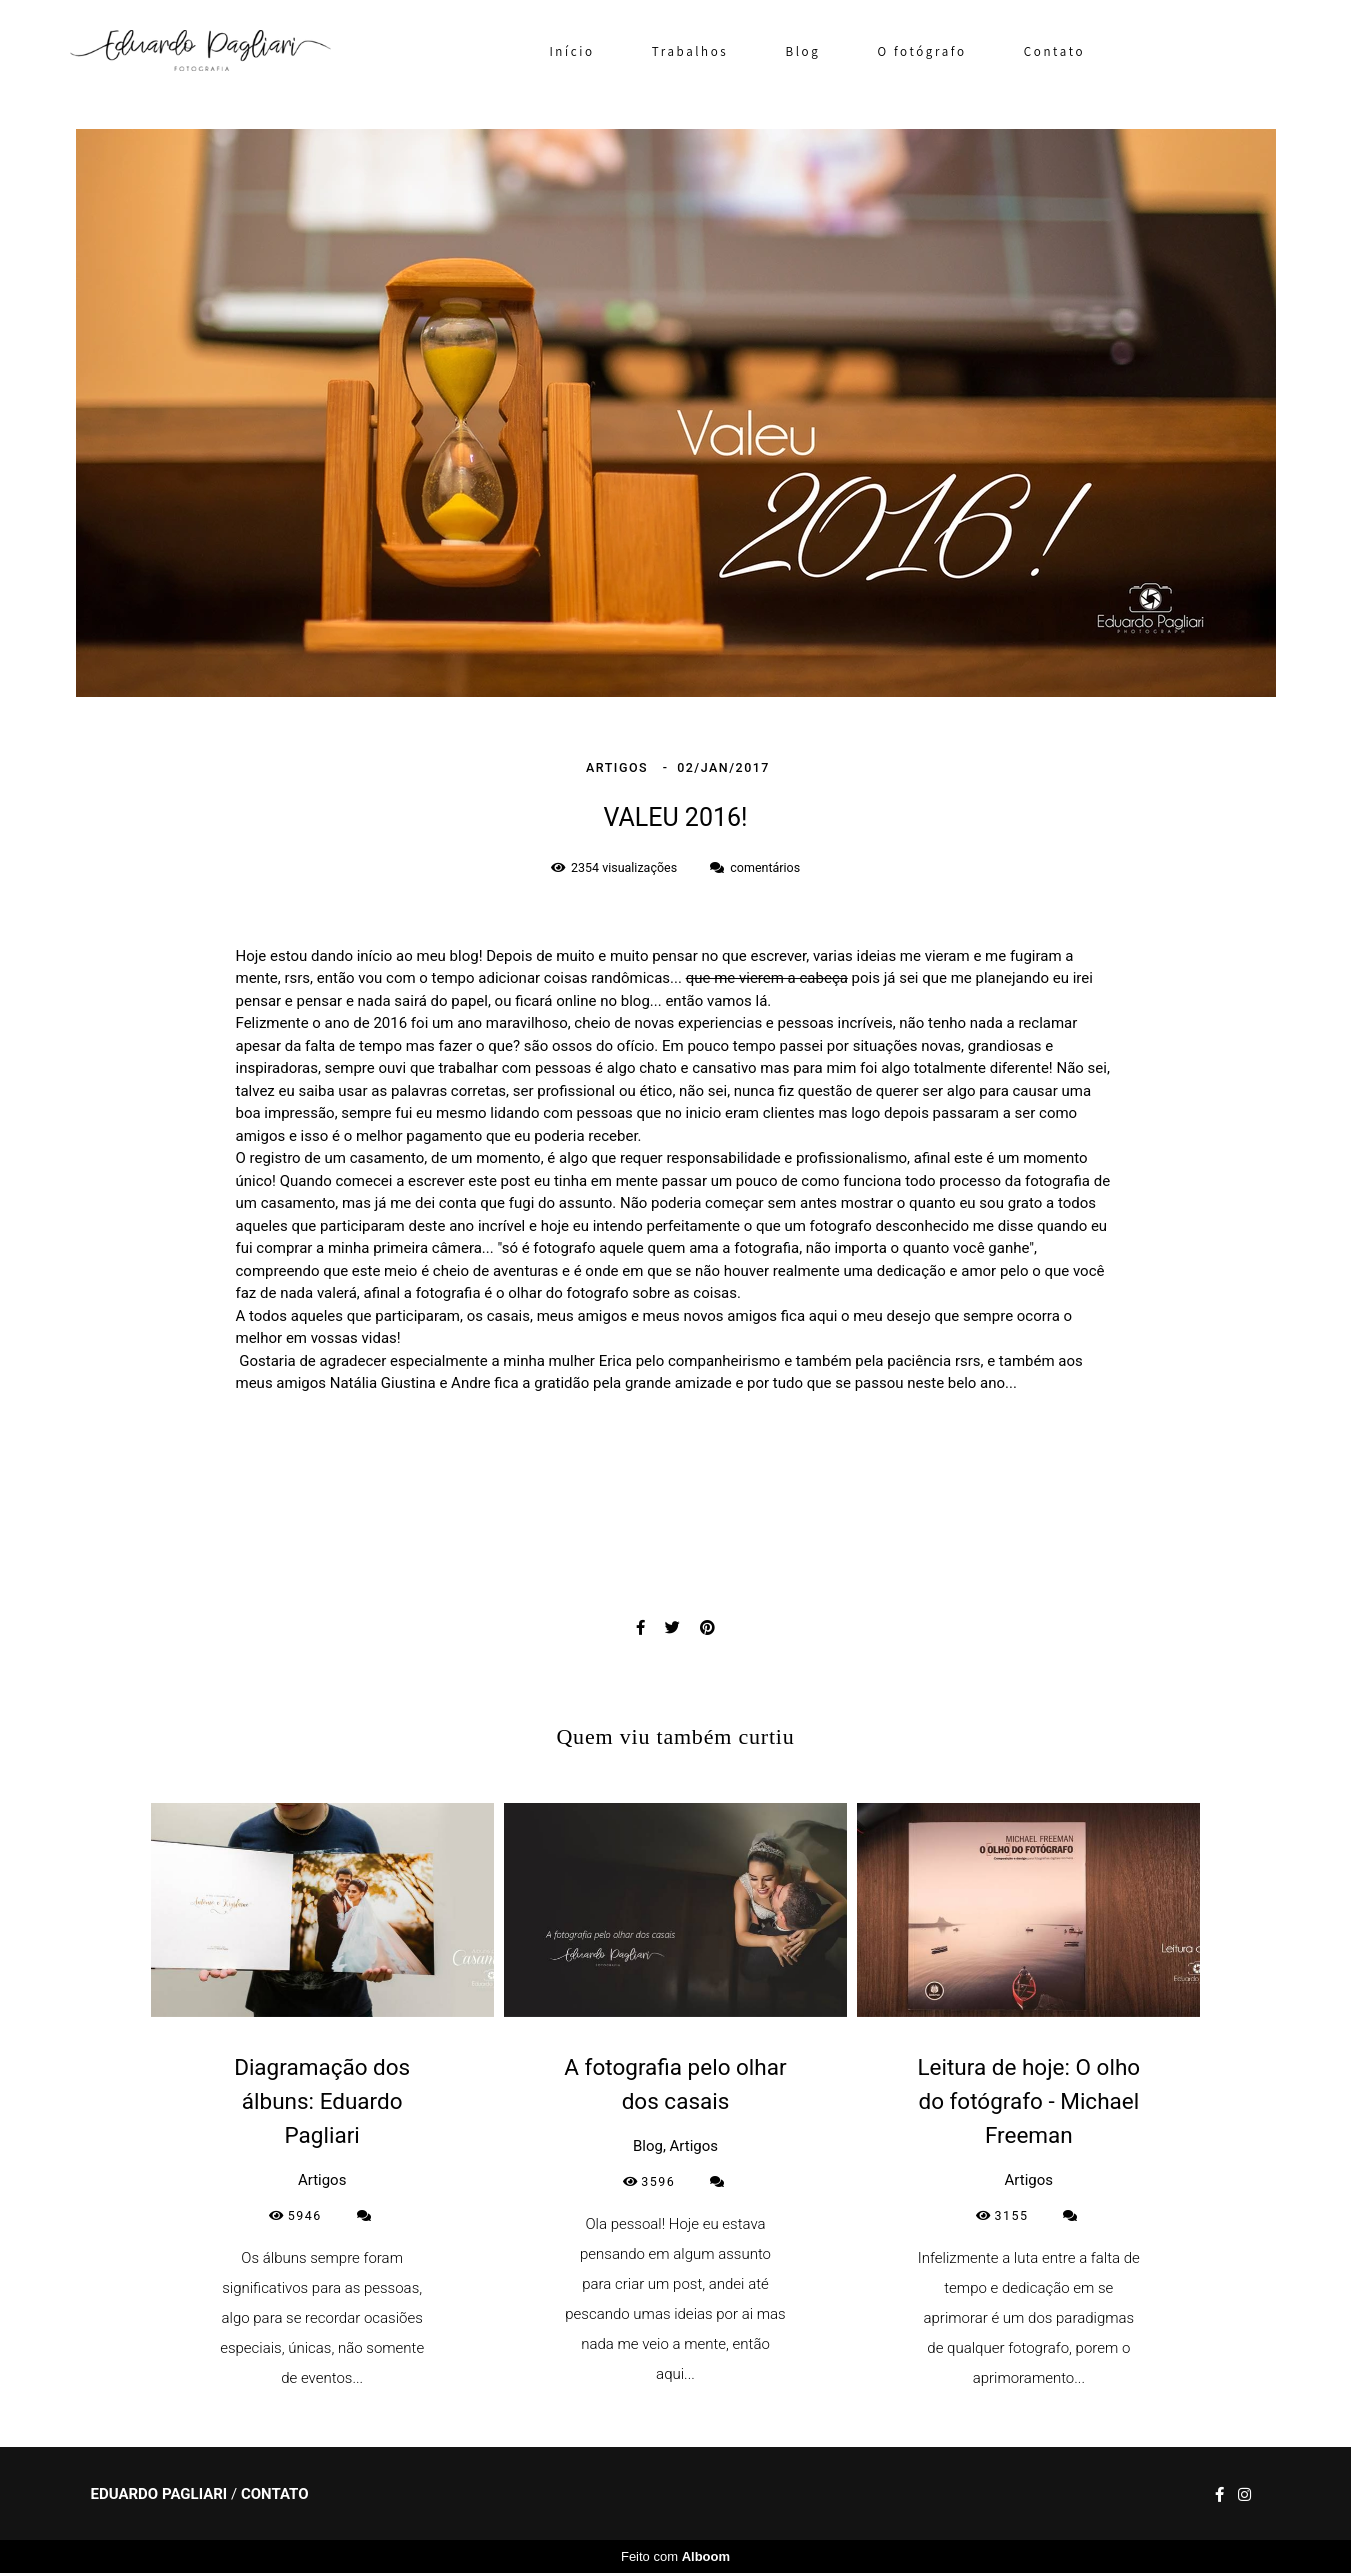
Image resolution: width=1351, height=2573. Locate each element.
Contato (1054, 51)
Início (571, 51)
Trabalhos (690, 51)
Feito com (675, 2556)
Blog (803, 51)
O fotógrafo (922, 51)
